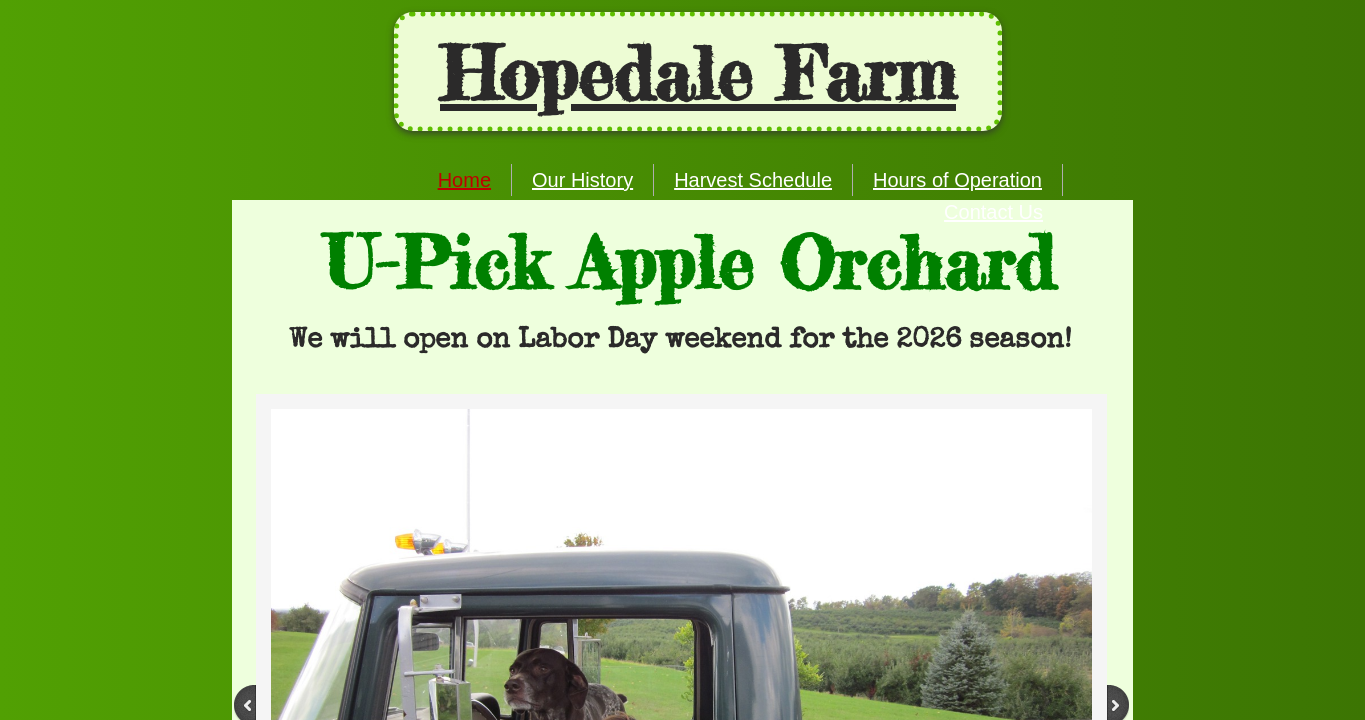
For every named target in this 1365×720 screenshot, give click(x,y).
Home (464, 180)
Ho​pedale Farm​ (698, 74)
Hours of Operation (957, 180)
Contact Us (993, 212)
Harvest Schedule (753, 180)
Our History (582, 180)
